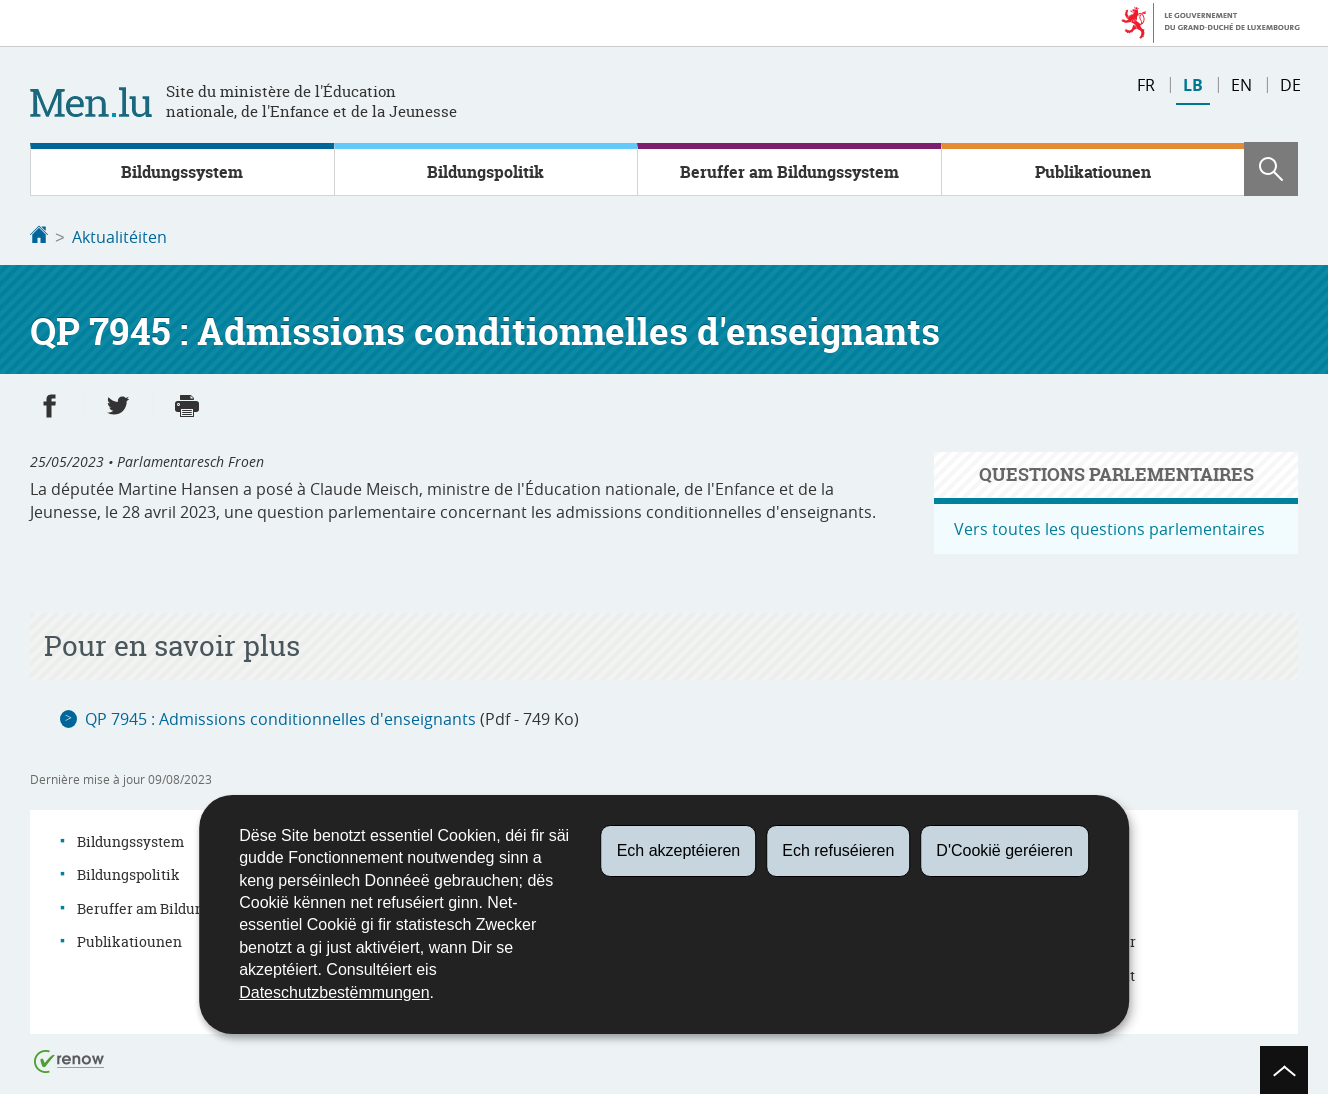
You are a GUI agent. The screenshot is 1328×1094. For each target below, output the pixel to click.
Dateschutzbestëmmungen (334, 992)
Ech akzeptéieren (679, 850)
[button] (1271, 169)
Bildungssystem (182, 172)
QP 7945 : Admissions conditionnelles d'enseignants (280, 717)
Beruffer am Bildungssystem (789, 172)
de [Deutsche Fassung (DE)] (1290, 85)
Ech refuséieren (838, 850)
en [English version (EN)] (1241, 85)
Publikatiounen (1093, 172)
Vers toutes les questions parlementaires (1109, 527)
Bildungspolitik (485, 172)
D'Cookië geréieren (1004, 850)
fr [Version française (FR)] (1146, 85)
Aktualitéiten (119, 237)
